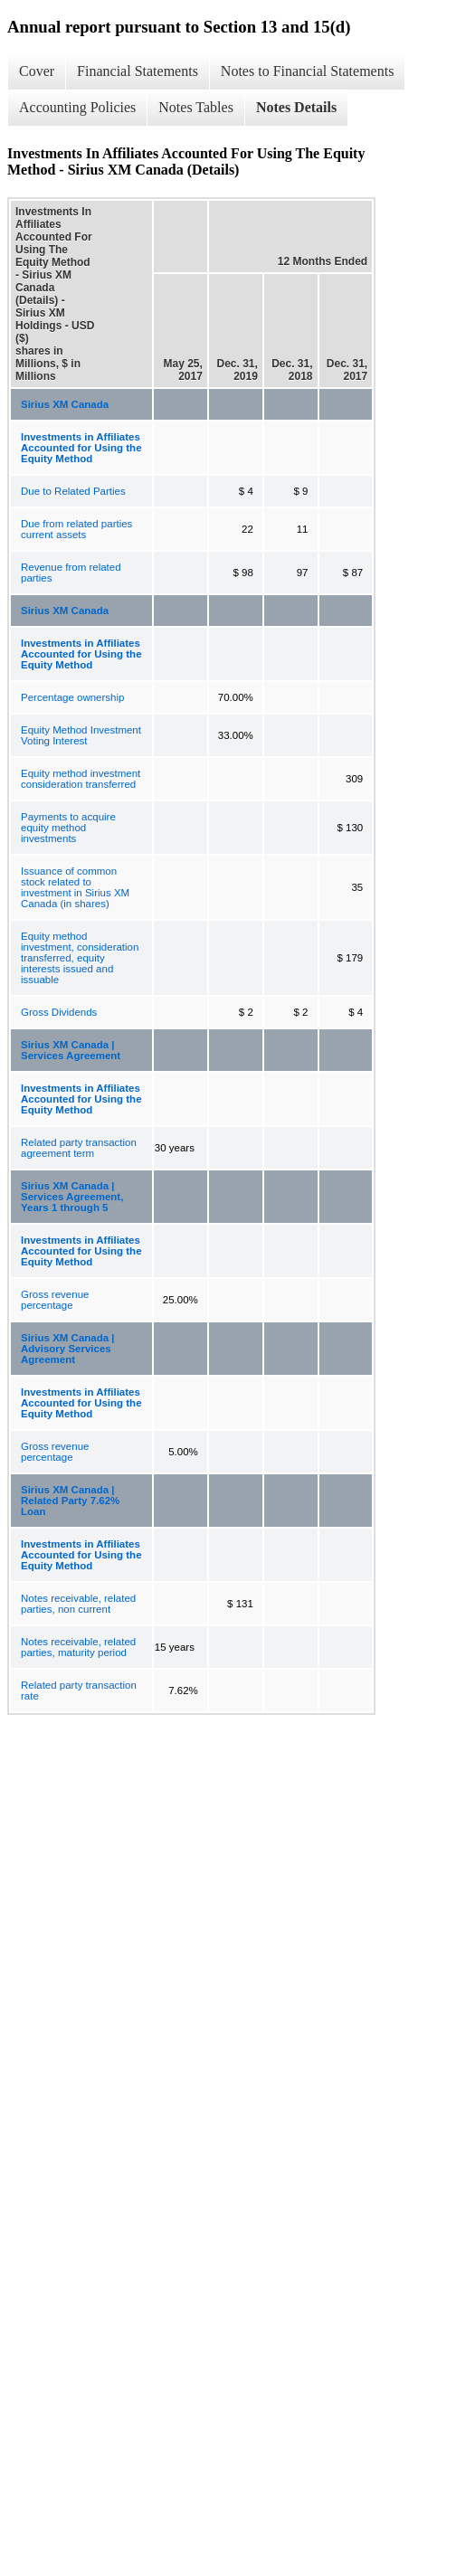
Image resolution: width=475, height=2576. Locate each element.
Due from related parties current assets (76, 529)
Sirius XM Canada (65, 404)
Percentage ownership (72, 697)
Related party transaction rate (79, 1690)
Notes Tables (195, 107)
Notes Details (296, 107)
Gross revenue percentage (55, 1300)
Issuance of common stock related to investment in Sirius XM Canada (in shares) (75, 887)
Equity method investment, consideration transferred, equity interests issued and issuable (79, 958)
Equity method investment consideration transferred (80, 779)
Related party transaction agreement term (79, 1148)
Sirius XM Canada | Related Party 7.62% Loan (70, 1500)
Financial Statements (137, 71)
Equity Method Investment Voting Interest (81, 735)
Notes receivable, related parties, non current (78, 1604)
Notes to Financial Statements (307, 71)
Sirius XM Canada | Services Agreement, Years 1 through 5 (72, 1196)
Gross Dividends (59, 1012)
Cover (36, 71)
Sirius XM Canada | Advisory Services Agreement (68, 1348)
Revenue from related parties (71, 572)
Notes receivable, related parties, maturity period (78, 1647)
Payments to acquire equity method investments (68, 827)
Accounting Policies (77, 107)
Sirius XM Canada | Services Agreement (70, 1050)
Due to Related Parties (73, 491)
